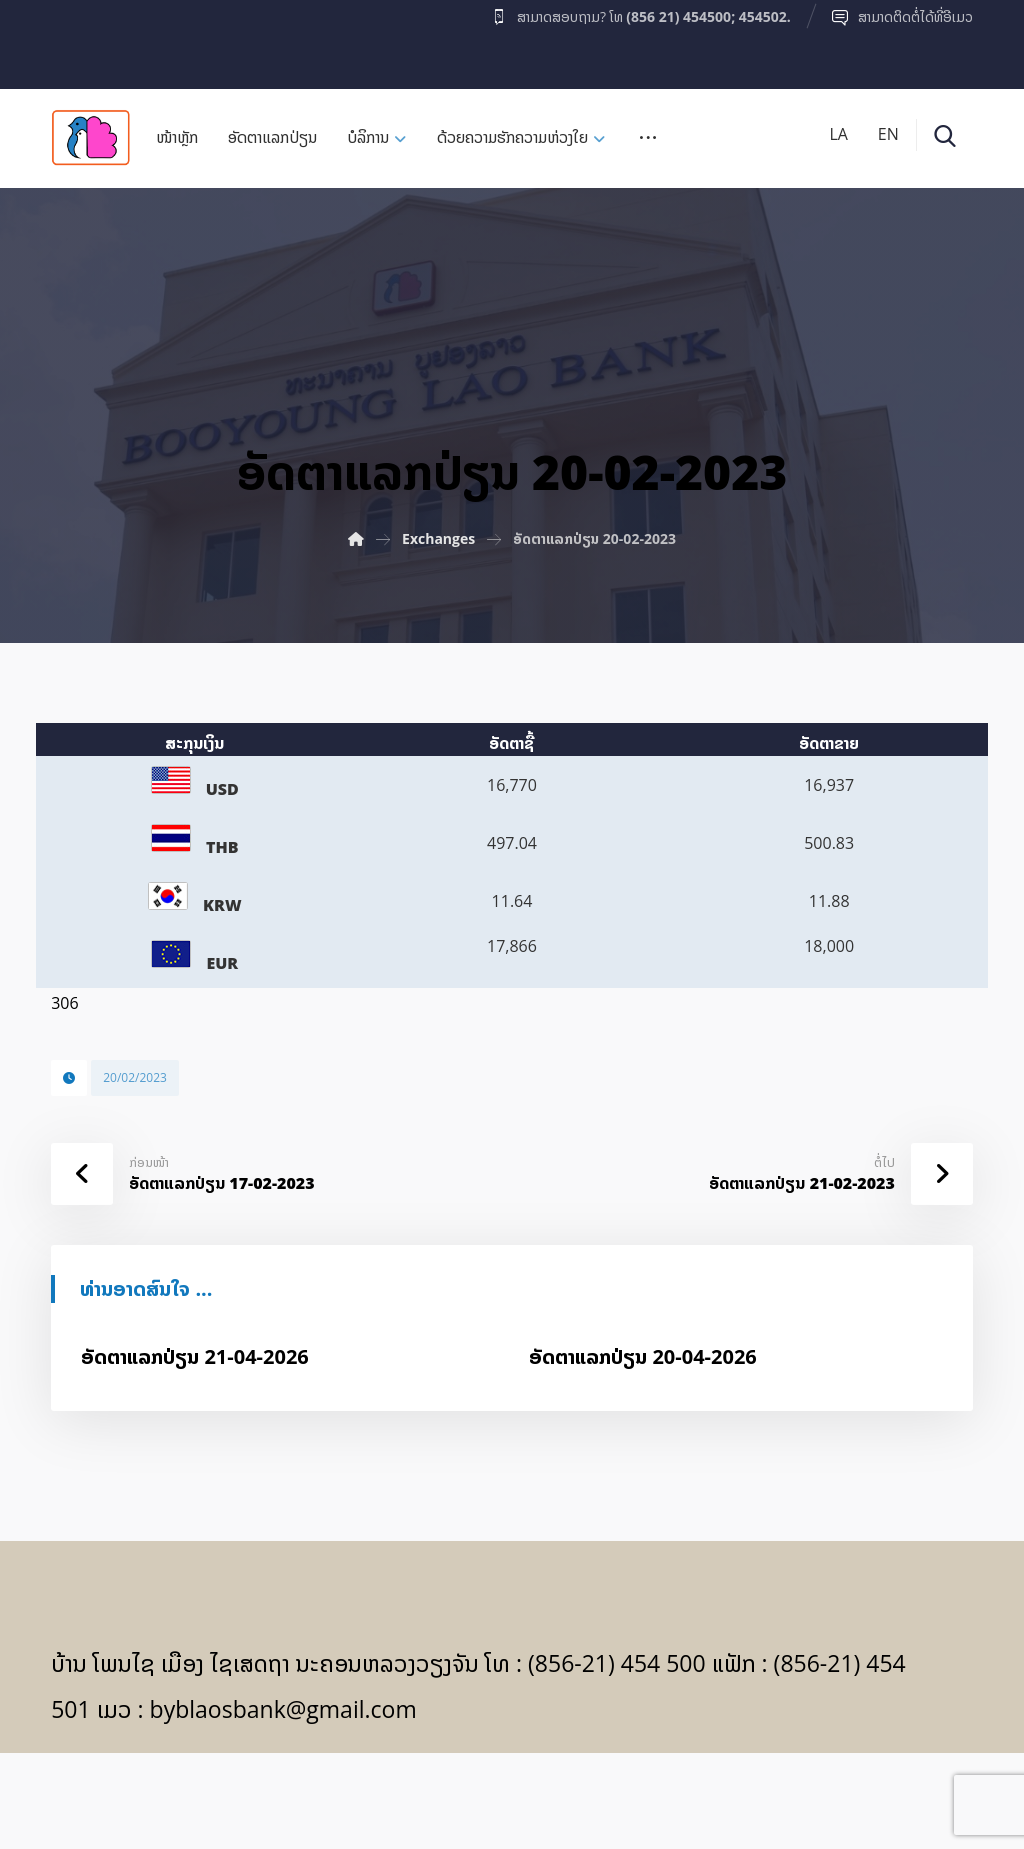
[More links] (648, 144)
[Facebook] (90, 39)
